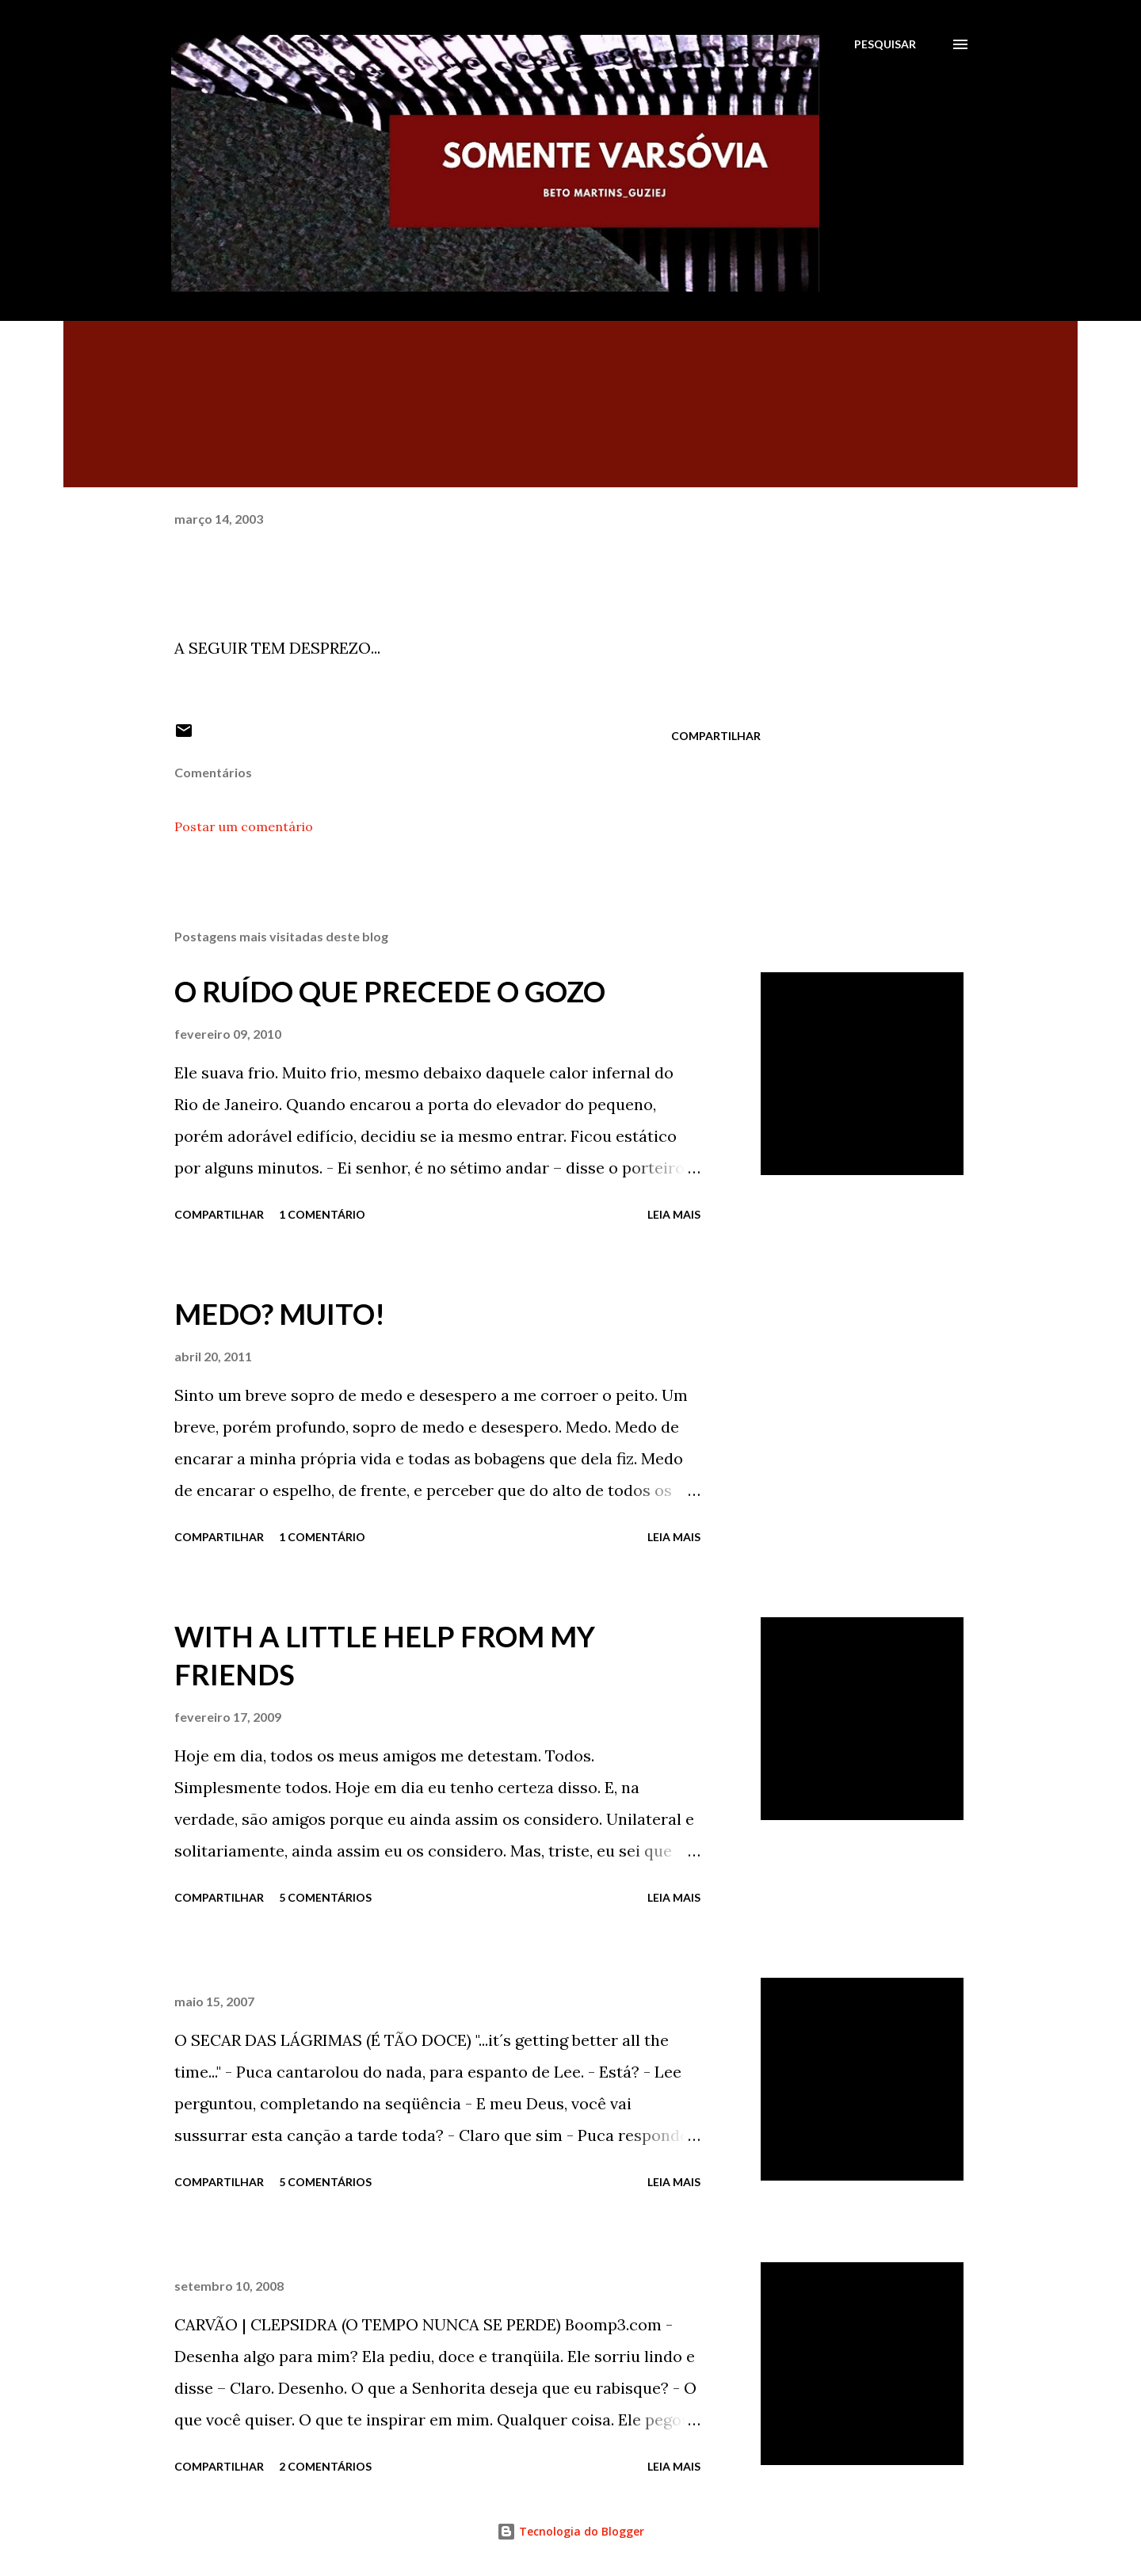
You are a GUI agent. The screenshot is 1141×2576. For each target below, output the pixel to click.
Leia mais (673, 1214)
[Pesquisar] (885, 44)
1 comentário (322, 1214)
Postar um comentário (243, 826)
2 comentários (325, 2466)
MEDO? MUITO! (279, 1313)
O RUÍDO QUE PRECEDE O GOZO (389, 991)
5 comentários (325, 1897)
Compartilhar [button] (716, 735)
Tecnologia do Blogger (570, 2531)
